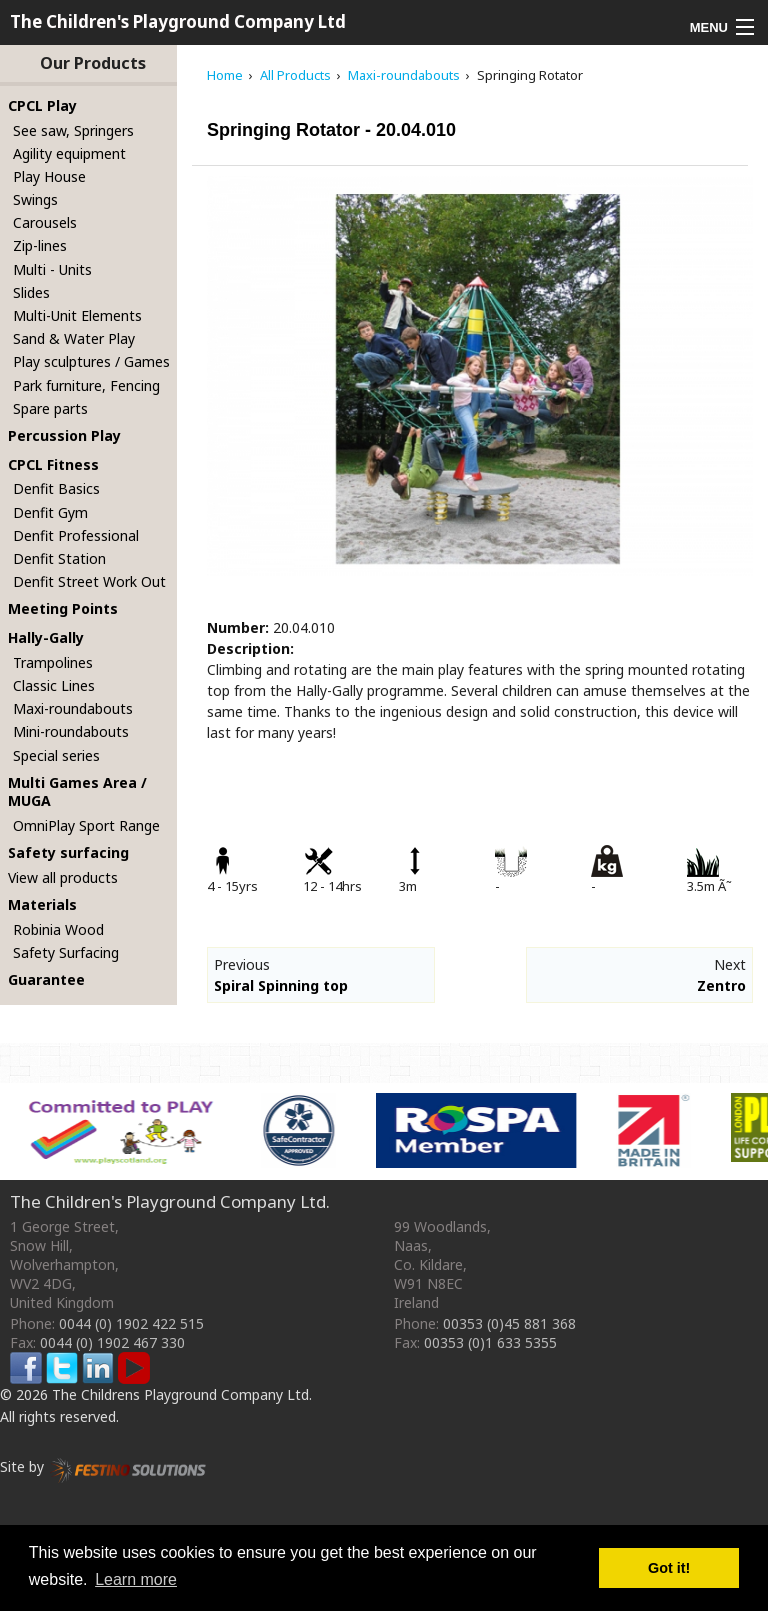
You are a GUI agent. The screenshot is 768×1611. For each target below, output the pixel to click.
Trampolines (53, 662)
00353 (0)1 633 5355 (490, 1342)
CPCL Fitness (53, 464)
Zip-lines (40, 245)
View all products (63, 877)
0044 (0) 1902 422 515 (131, 1323)
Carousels (45, 222)
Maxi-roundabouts (73, 708)
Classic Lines (54, 685)
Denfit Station (59, 558)
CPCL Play (42, 105)
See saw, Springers (73, 130)
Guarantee (46, 979)
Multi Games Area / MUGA (77, 792)
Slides (31, 292)
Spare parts (50, 408)
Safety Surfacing (66, 952)
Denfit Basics (56, 488)
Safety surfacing (68, 852)
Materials (42, 904)
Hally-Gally (46, 637)
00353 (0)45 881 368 (509, 1323)
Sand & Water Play (74, 338)
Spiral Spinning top (281, 985)
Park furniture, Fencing (86, 385)
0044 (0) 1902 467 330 (112, 1342)
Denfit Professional (76, 535)
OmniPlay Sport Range (86, 825)
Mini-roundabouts (71, 731)
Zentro (721, 985)
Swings (35, 199)
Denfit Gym (50, 512)
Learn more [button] (136, 1579)
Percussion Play (64, 435)
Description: (250, 648)
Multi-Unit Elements (77, 315)
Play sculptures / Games (91, 361)
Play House (49, 176)
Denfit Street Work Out (89, 581)
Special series (56, 755)
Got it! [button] (669, 1568)
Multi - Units (52, 269)
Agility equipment (69, 153)
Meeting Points (63, 608)
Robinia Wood (58, 929)
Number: (238, 627)
